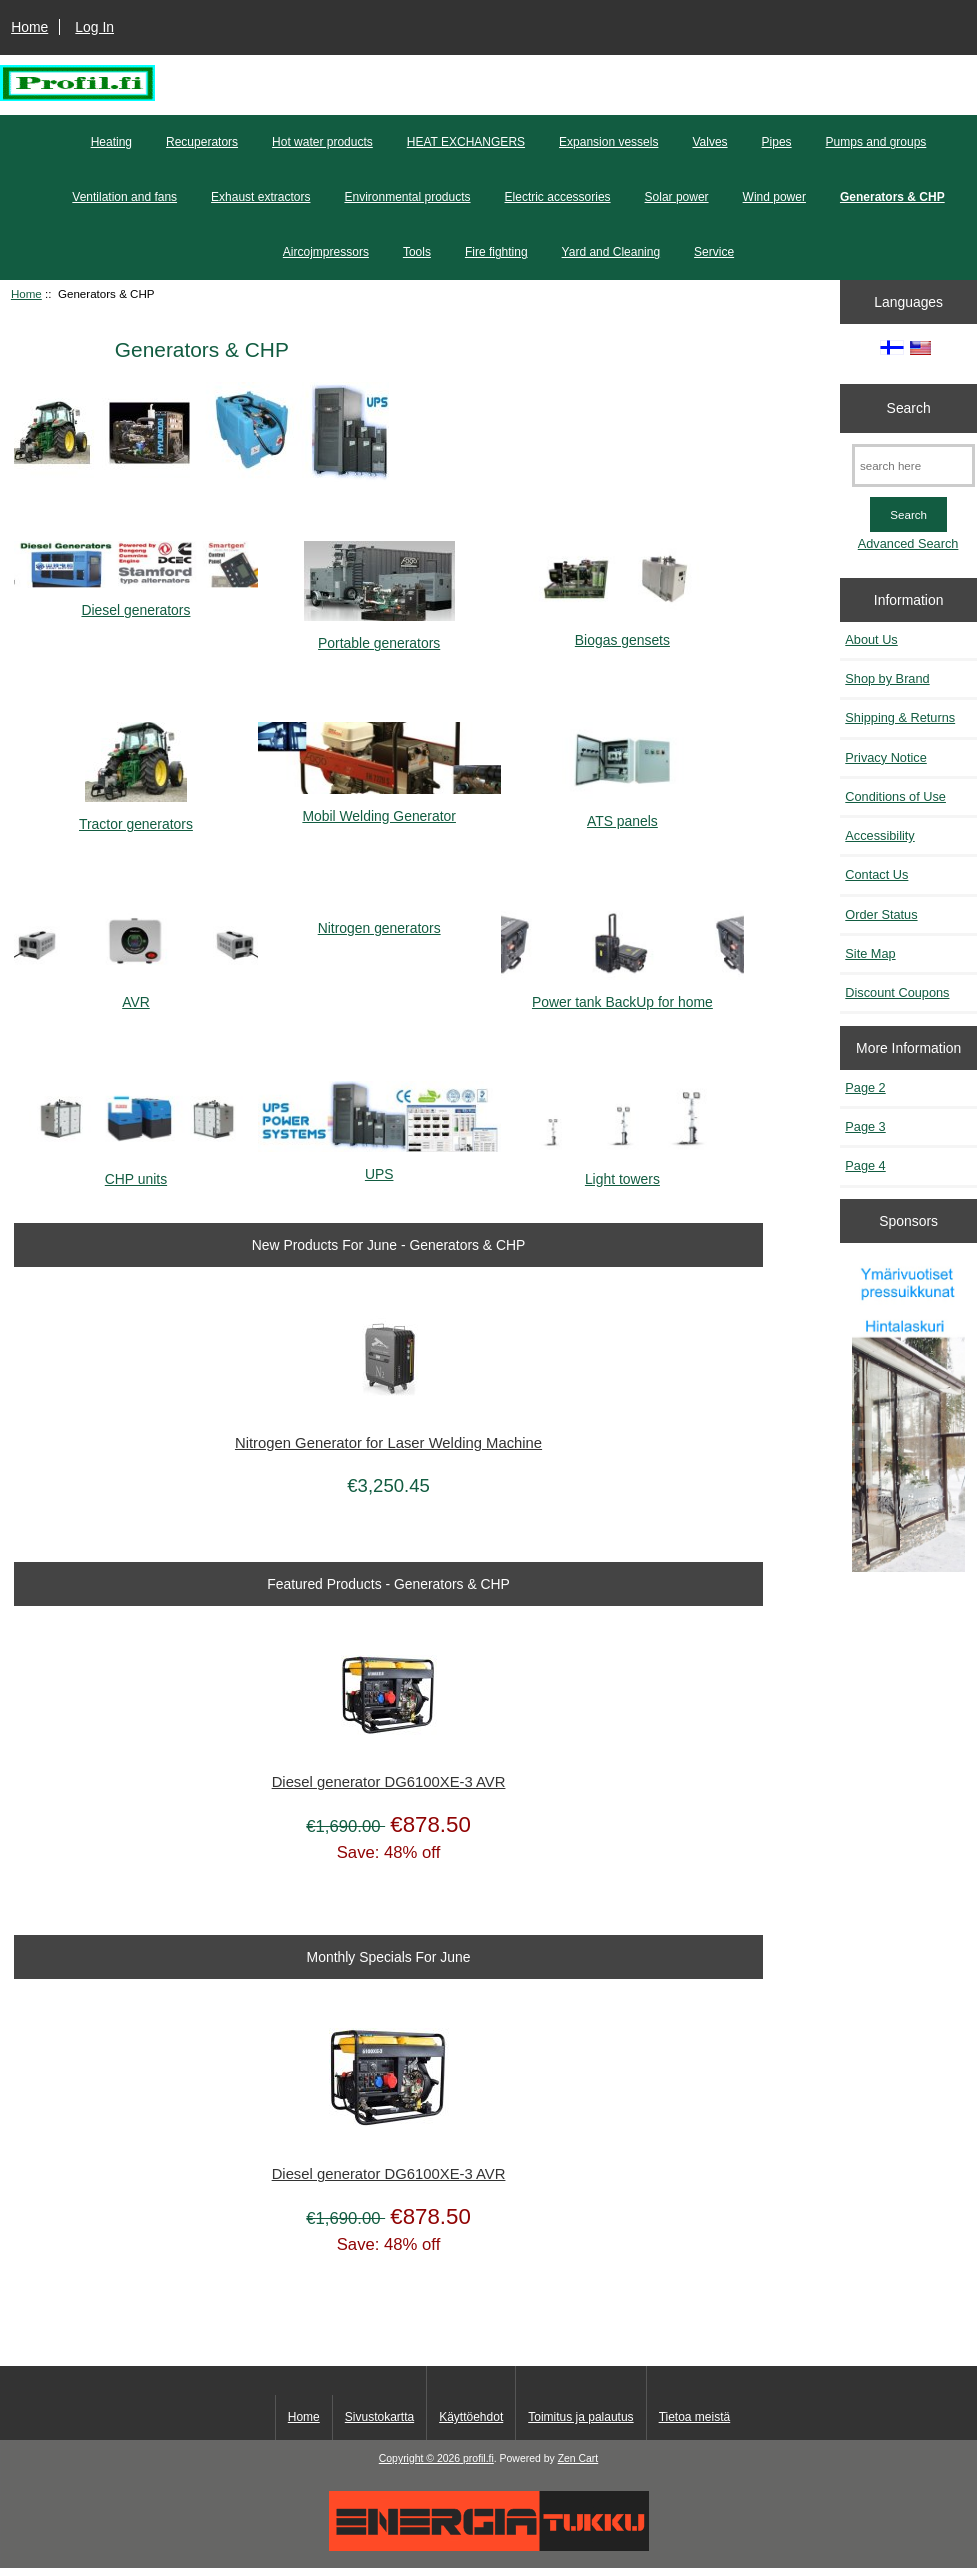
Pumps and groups (876, 142)
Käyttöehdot (471, 2417)
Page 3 (865, 1126)
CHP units (135, 1170)
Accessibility (879, 835)
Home (29, 27)
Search (909, 408)
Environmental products (407, 197)
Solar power (677, 197)
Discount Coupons (897, 992)
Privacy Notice (885, 757)
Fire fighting (496, 252)
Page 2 (865, 1087)
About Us (871, 639)
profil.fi (478, 2458)
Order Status (881, 914)
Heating (111, 142)
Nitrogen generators (379, 920)
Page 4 (865, 1165)
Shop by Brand (887, 678)
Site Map (870, 953)
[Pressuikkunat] (909, 1417)
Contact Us (876, 874)
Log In (94, 27)
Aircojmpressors (326, 252)
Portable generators (379, 634)
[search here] (913, 465)
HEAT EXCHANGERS (466, 142)
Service (714, 252)
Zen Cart (578, 2458)
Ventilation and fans (124, 197)
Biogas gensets (622, 630)
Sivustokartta (379, 2417)
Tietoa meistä (695, 2417)
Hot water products (322, 142)
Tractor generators (136, 815)
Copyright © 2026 (421, 2458)
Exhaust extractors (260, 197)
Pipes (777, 142)
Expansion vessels (608, 142)
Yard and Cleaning (611, 252)
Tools (417, 252)
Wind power (774, 197)
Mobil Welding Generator (379, 807)
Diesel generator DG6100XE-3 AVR (389, 1782)
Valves (709, 142)
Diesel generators (135, 601)
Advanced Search (908, 543)
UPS (379, 1165)
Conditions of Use (895, 796)
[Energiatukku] (489, 2546)
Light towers (622, 1170)
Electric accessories (558, 197)
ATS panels (622, 812)
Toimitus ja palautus (580, 2417)
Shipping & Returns (900, 717)
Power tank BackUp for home (622, 993)
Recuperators (202, 142)
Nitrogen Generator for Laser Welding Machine (388, 1443)
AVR (135, 993)
